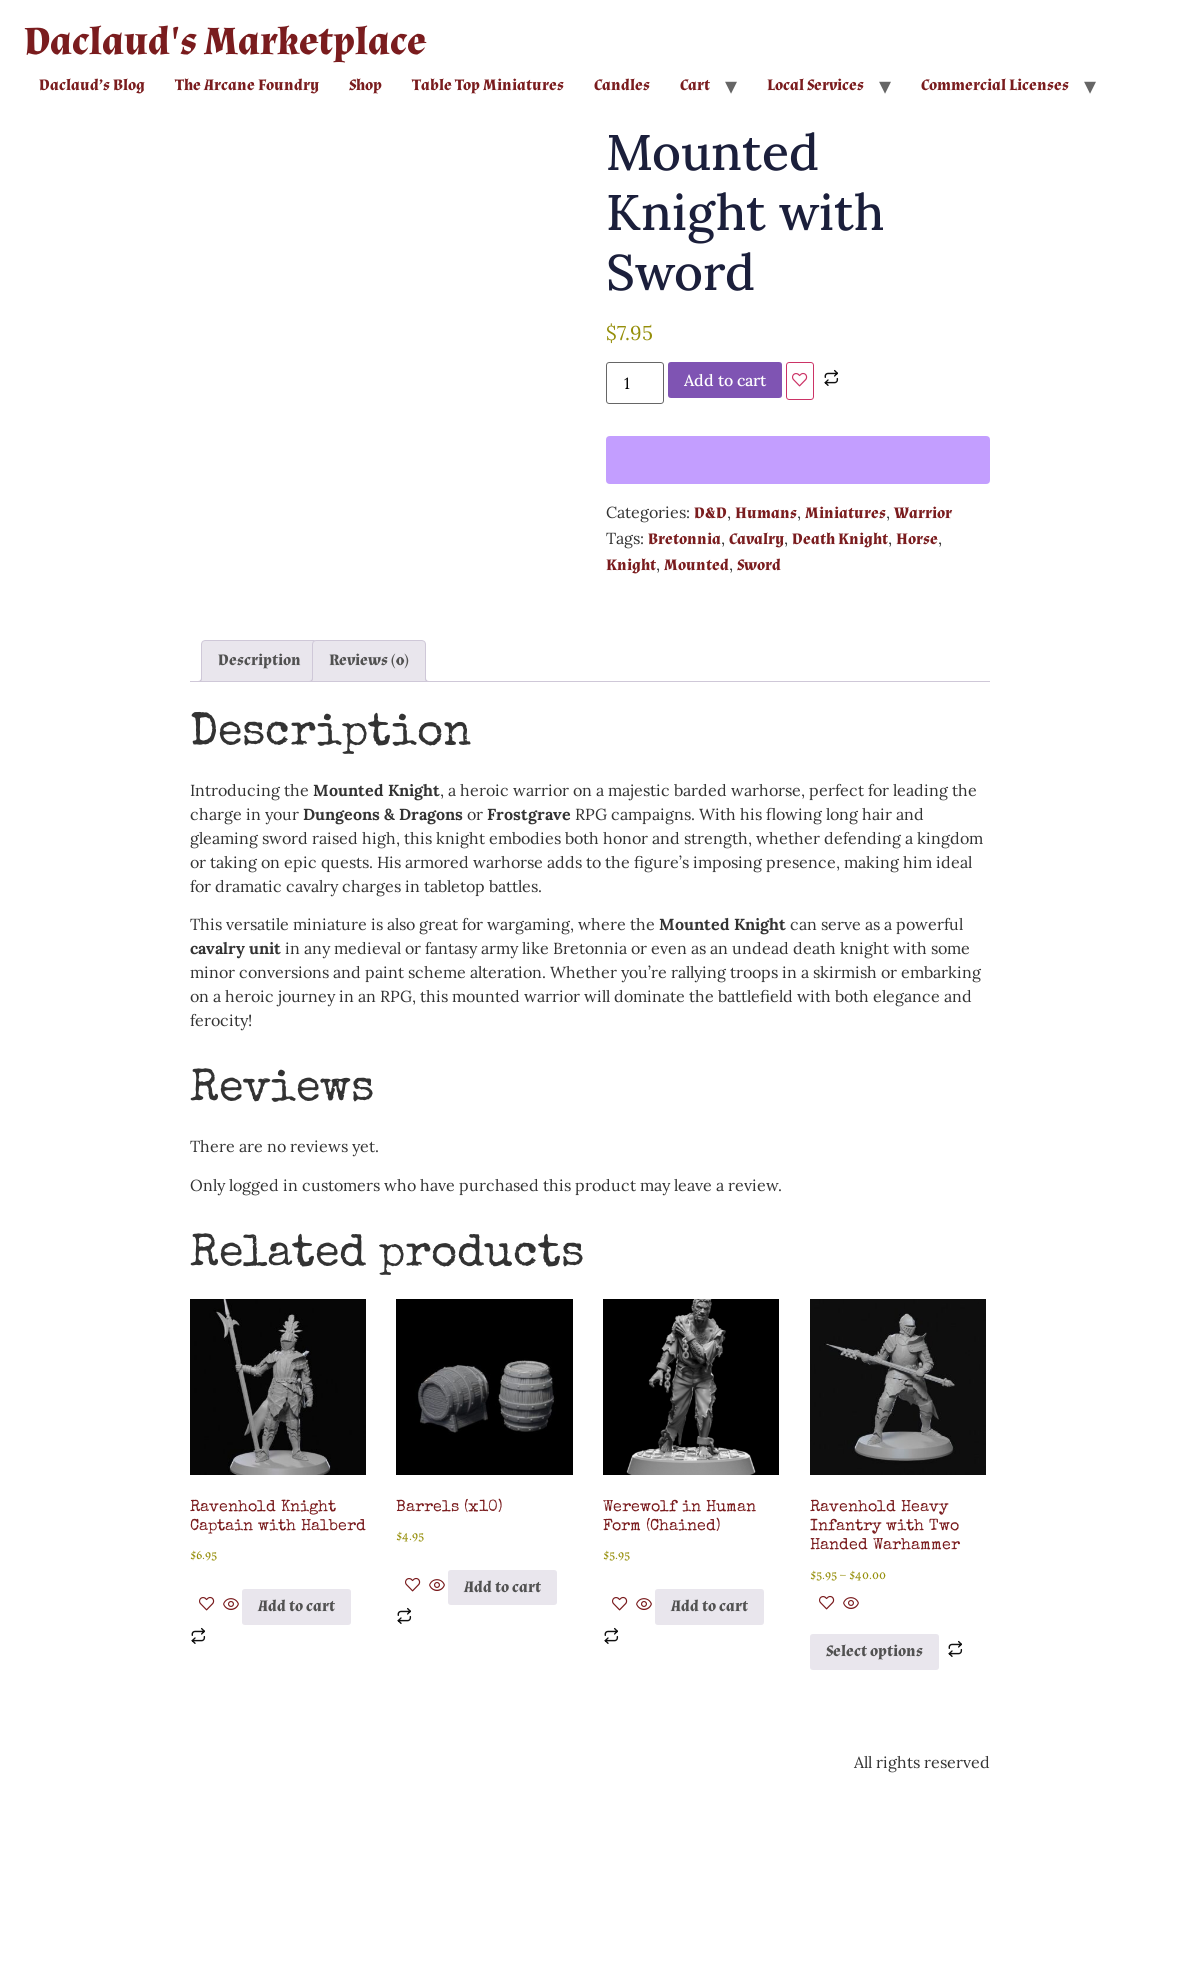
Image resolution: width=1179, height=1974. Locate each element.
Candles (622, 85)
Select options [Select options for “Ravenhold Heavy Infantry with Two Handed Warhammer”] (874, 1835)
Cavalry (756, 539)
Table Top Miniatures (488, 85)
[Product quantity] (635, 383)
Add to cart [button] (296, 1790)
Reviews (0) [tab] (369, 844)
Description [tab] (259, 844)
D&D (710, 513)
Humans (766, 513)
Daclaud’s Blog (92, 85)
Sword (759, 565)
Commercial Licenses (995, 85)
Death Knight (840, 539)
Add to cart (725, 380)
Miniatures (845, 513)
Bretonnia (684, 539)
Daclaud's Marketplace (225, 42)
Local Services (815, 85)
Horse (917, 539)
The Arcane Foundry (247, 85)
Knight (631, 565)
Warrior (923, 513)
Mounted (696, 565)
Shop (365, 85)
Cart (695, 85)
